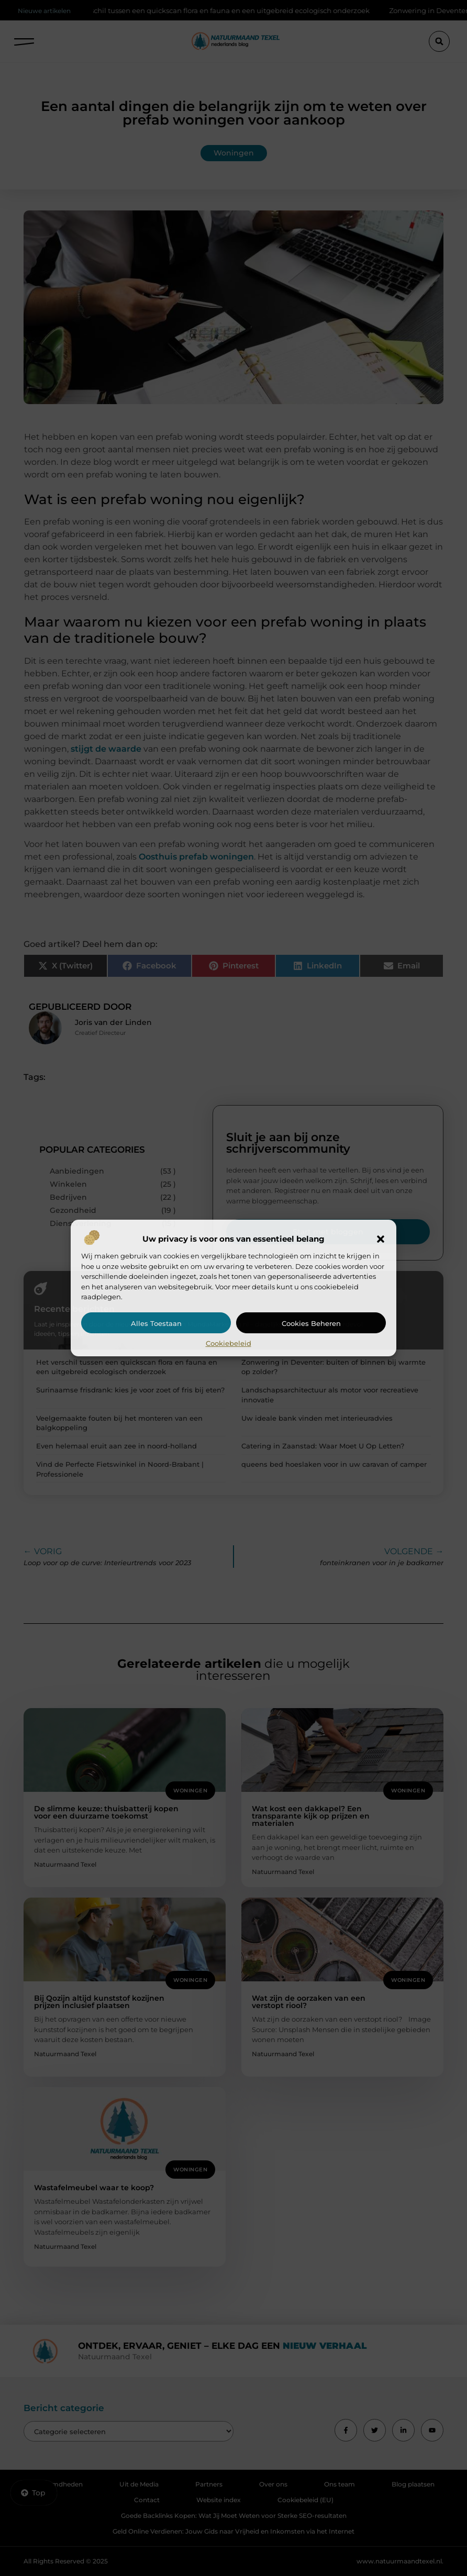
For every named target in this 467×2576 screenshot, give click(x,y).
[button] (380, 1239)
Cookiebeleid (228, 1343)
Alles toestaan (156, 1323)
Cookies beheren (311, 1323)
